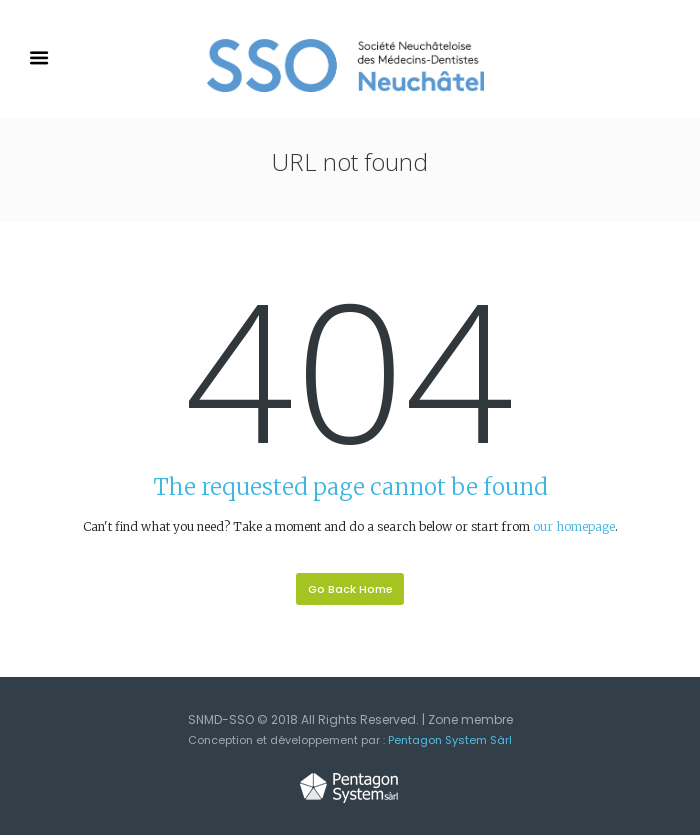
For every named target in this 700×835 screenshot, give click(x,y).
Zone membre (470, 719)
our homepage (574, 526)
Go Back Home (350, 589)
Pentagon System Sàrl (450, 740)
